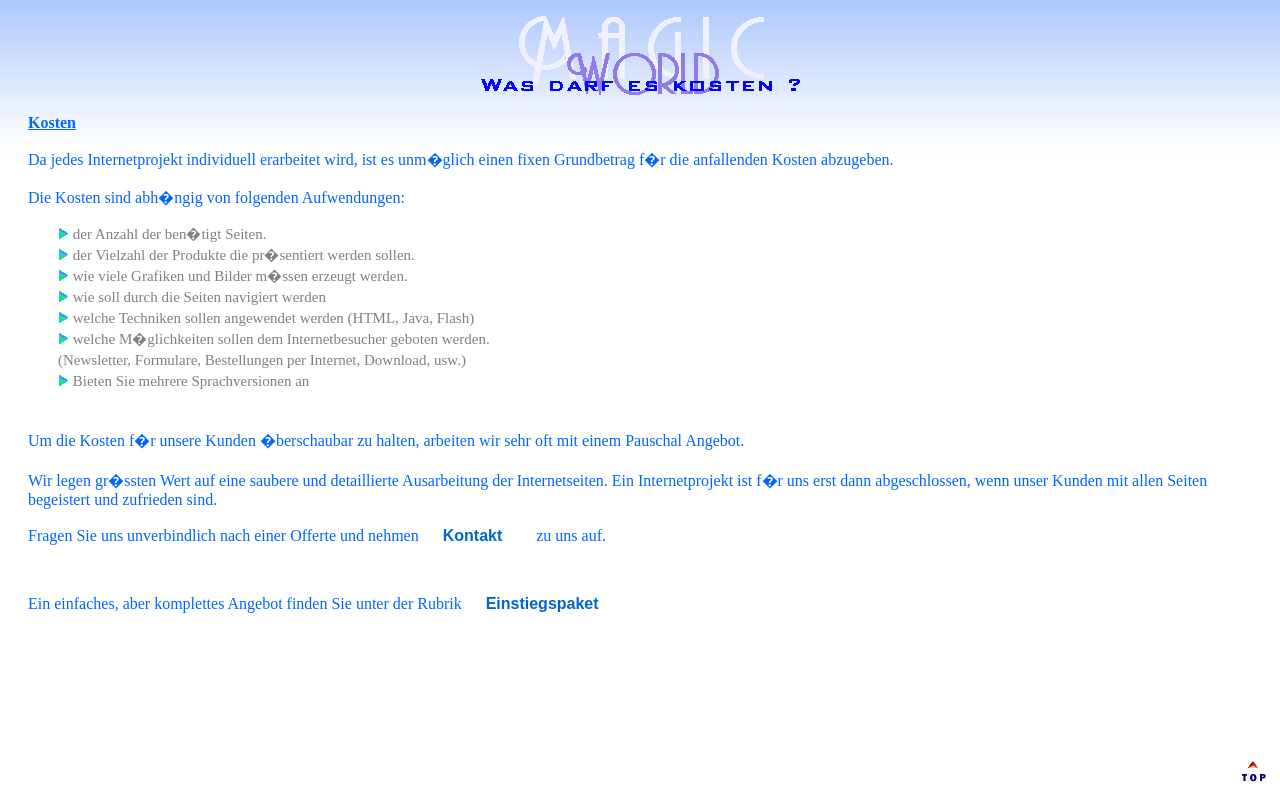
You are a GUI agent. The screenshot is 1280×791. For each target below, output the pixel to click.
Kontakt (473, 535)
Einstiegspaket (542, 603)
